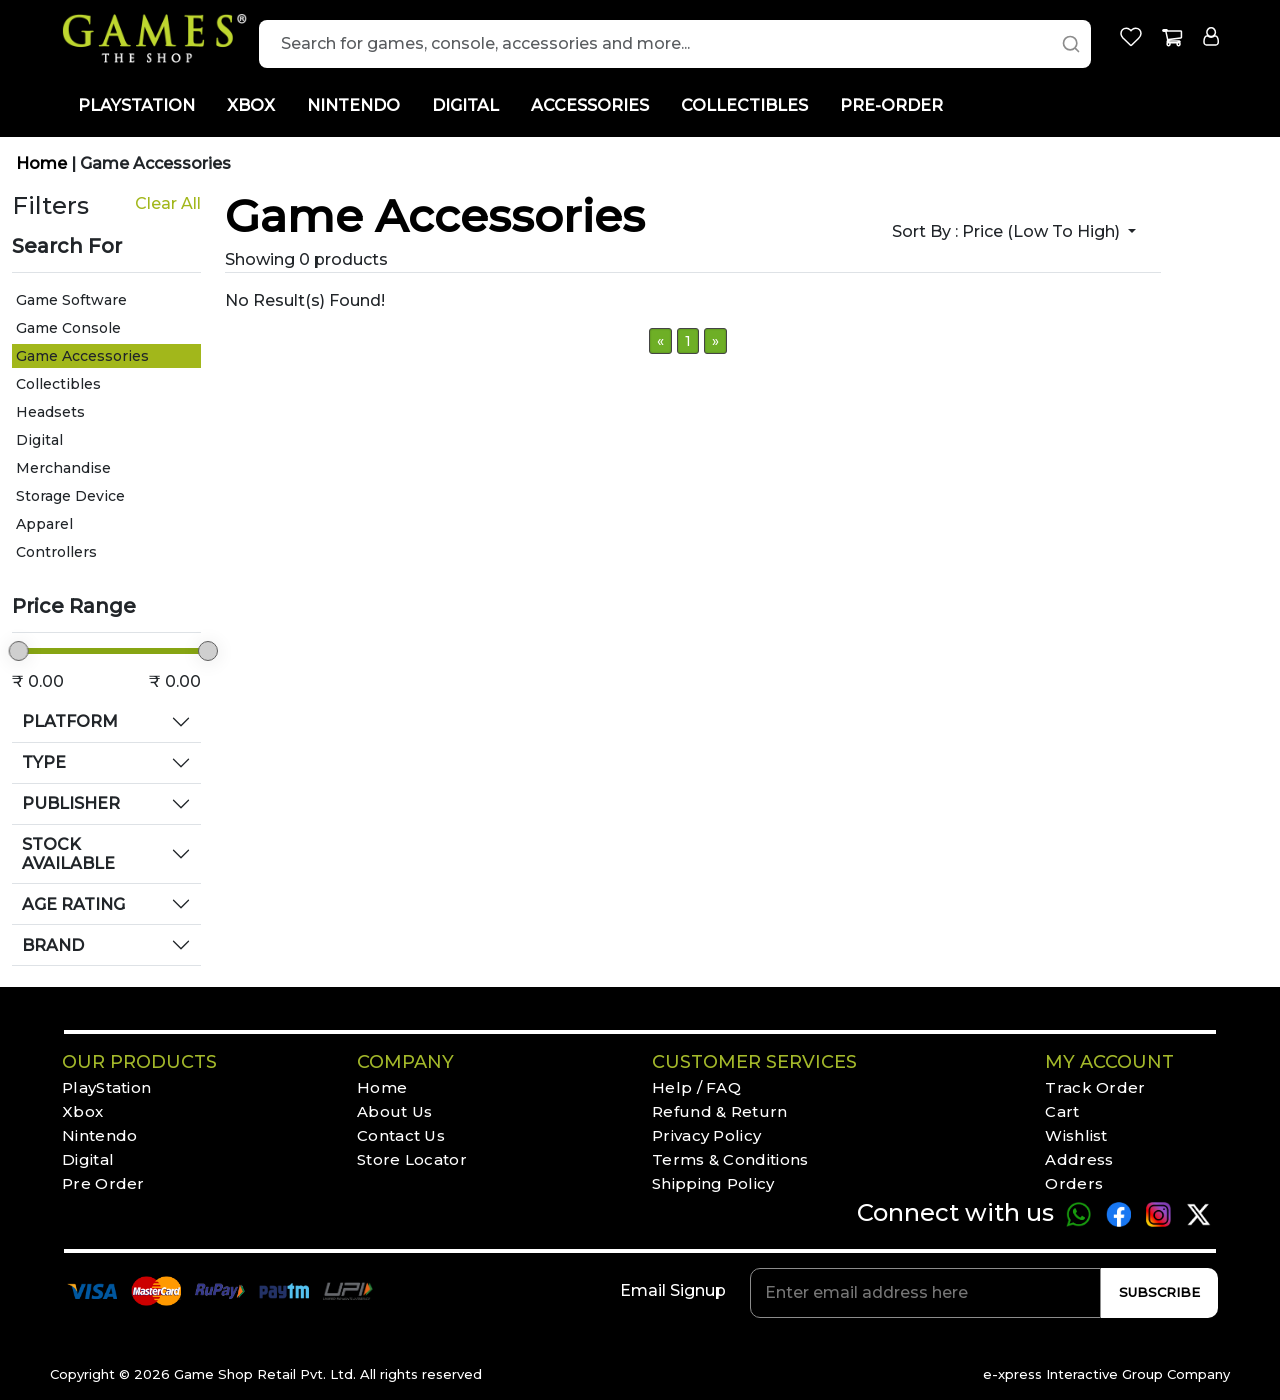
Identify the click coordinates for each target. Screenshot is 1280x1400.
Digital (39, 440)
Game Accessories (155, 163)
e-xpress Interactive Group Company (1106, 1374)
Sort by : (1008, 231)
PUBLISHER (71, 803)
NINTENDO (353, 105)
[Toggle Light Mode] (1225, 123)
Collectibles (58, 384)
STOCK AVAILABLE (68, 854)
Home (43, 163)
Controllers (56, 552)
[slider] (19, 651)
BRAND (53, 945)
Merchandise (63, 468)
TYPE (44, 762)
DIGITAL (465, 105)
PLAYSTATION (136, 105)
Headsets (50, 412)
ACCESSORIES (590, 105)
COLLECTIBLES (744, 105)
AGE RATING (73, 904)
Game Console (68, 328)
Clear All (168, 203)
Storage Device (70, 496)
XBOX (251, 105)
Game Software (71, 300)
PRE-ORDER (891, 105)
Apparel (44, 524)
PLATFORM (70, 721)
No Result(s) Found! (305, 300)
